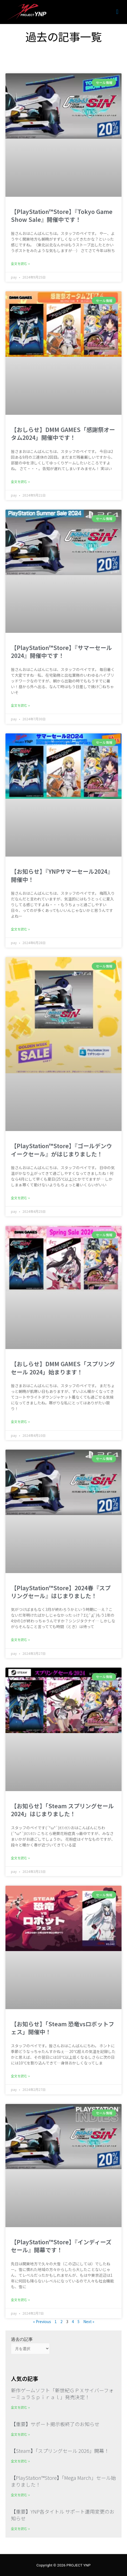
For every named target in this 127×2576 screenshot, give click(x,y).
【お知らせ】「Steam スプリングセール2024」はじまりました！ (62, 1810)
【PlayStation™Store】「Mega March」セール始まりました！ (63, 2481)
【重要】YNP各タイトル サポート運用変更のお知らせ (62, 2515)
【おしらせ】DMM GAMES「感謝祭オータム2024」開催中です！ (63, 433)
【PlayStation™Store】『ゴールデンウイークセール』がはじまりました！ (61, 1150)
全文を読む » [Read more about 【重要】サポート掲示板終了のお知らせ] (20, 2434)
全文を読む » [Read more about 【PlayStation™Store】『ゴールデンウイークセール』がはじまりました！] (20, 1197)
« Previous (42, 2321)
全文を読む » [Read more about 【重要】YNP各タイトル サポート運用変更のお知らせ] (20, 2528)
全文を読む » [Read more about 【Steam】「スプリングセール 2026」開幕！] (20, 2461)
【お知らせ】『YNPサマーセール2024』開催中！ (62, 875)
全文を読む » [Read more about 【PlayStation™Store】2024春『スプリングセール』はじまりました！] (20, 1639)
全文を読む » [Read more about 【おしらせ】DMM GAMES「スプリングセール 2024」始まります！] (20, 1421)
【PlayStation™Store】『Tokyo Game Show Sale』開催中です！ (62, 215)
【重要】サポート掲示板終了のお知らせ (55, 2423)
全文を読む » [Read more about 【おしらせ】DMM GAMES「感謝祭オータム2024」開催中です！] (20, 481)
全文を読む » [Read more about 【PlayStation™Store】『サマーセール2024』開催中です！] (20, 705)
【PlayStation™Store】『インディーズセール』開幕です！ (61, 2246)
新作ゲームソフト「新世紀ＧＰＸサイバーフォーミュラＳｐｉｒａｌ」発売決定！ (62, 2393)
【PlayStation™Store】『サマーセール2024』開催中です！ (61, 651)
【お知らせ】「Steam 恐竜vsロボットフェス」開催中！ (62, 2028)
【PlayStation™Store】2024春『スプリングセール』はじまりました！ (61, 1592)
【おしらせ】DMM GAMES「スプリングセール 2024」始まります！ (63, 1368)
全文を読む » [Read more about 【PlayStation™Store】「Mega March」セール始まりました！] (20, 2494)
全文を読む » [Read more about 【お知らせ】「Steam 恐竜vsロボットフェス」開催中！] (20, 2075)
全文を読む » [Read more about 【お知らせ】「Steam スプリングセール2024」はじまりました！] (20, 1857)
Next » (88, 2321)
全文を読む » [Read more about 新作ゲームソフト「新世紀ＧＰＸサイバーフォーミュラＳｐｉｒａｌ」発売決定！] (20, 2407)
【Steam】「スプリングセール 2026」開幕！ (60, 2450)
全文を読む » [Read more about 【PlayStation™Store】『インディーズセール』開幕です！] (20, 2299)
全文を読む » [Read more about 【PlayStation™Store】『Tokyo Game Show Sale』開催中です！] (20, 263)
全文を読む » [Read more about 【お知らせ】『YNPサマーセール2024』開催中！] (20, 929)
